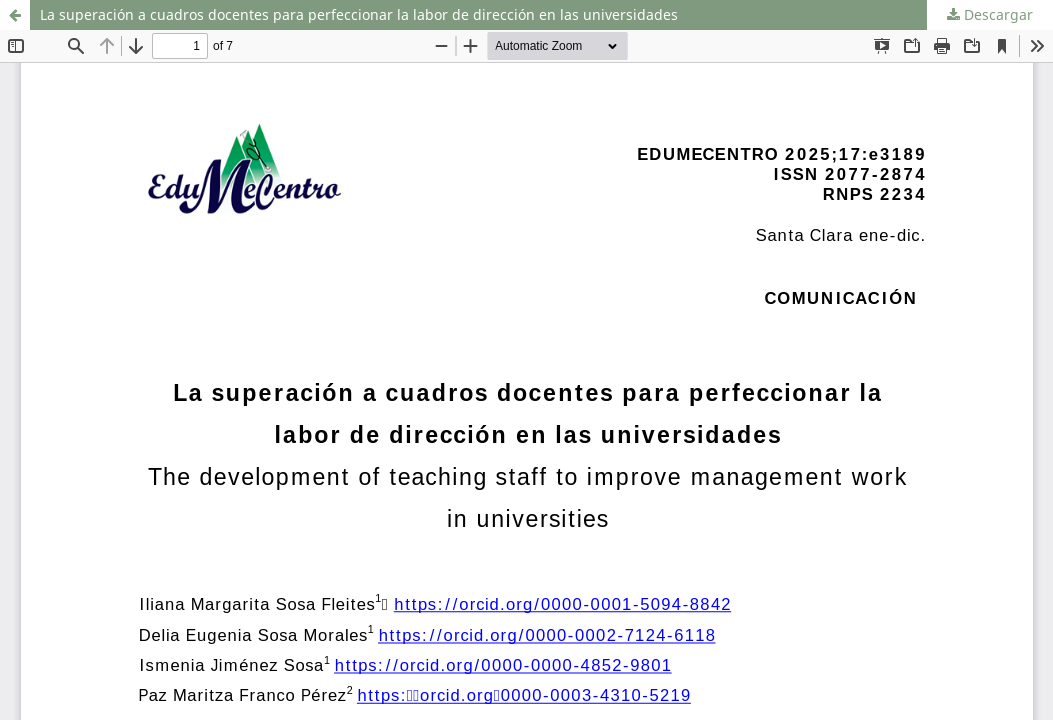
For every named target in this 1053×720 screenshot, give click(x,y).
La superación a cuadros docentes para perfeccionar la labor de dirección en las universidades (359, 14)
